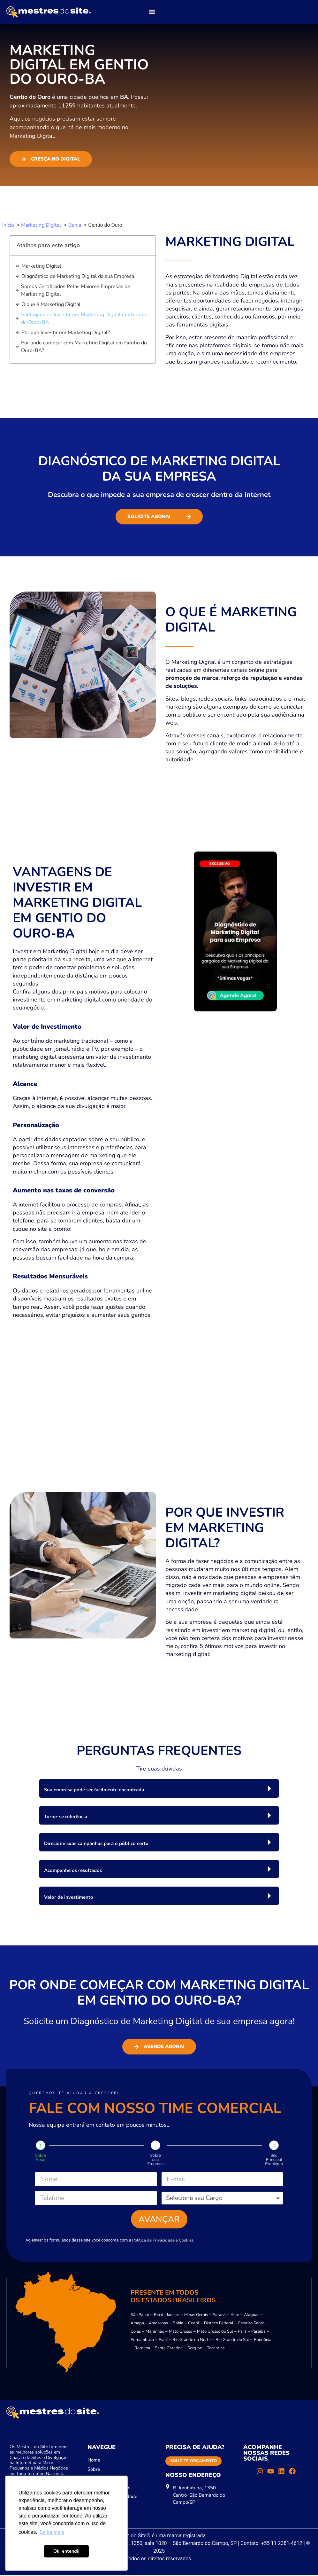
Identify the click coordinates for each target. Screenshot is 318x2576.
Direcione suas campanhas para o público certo (96, 1843)
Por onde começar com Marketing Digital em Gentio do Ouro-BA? (84, 346)
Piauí (163, 2341)
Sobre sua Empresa (155, 2159)
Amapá (137, 2324)
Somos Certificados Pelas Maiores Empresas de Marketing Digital (75, 290)
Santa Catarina (169, 2349)
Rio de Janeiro (166, 2316)
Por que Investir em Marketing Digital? (65, 332)
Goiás (136, 2332)
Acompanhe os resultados (73, 1870)
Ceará (193, 2324)
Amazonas (158, 2324)
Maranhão (155, 2332)
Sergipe (194, 2349)
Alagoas (251, 2316)
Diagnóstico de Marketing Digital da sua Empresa (77, 276)
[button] (152, 12)
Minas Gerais (196, 2316)
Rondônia (262, 2341)
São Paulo (140, 2316)
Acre (235, 2316)
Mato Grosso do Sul (215, 2332)
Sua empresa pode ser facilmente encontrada (94, 1790)
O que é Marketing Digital (50, 304)
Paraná (219, 2316)
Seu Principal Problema (274, 2159)
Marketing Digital (41, 266)
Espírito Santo (251, 2324)
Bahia (178, 2324)
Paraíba (258, 2332)
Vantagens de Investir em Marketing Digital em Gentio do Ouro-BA (83, 318)
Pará (242, 2332)
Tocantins (215, 2349)
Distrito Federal (218, 2324)
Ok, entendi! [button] (66, 2551)
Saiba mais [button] (52, 2532)
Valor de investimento (68, 1897)
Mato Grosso (180, 2332)
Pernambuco (142, 2341)
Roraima (142, 2349)
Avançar (159, 2219)
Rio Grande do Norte (191, 2341)
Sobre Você (40, 2157)
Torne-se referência (65, 1816)
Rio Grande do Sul (232, 2341)
